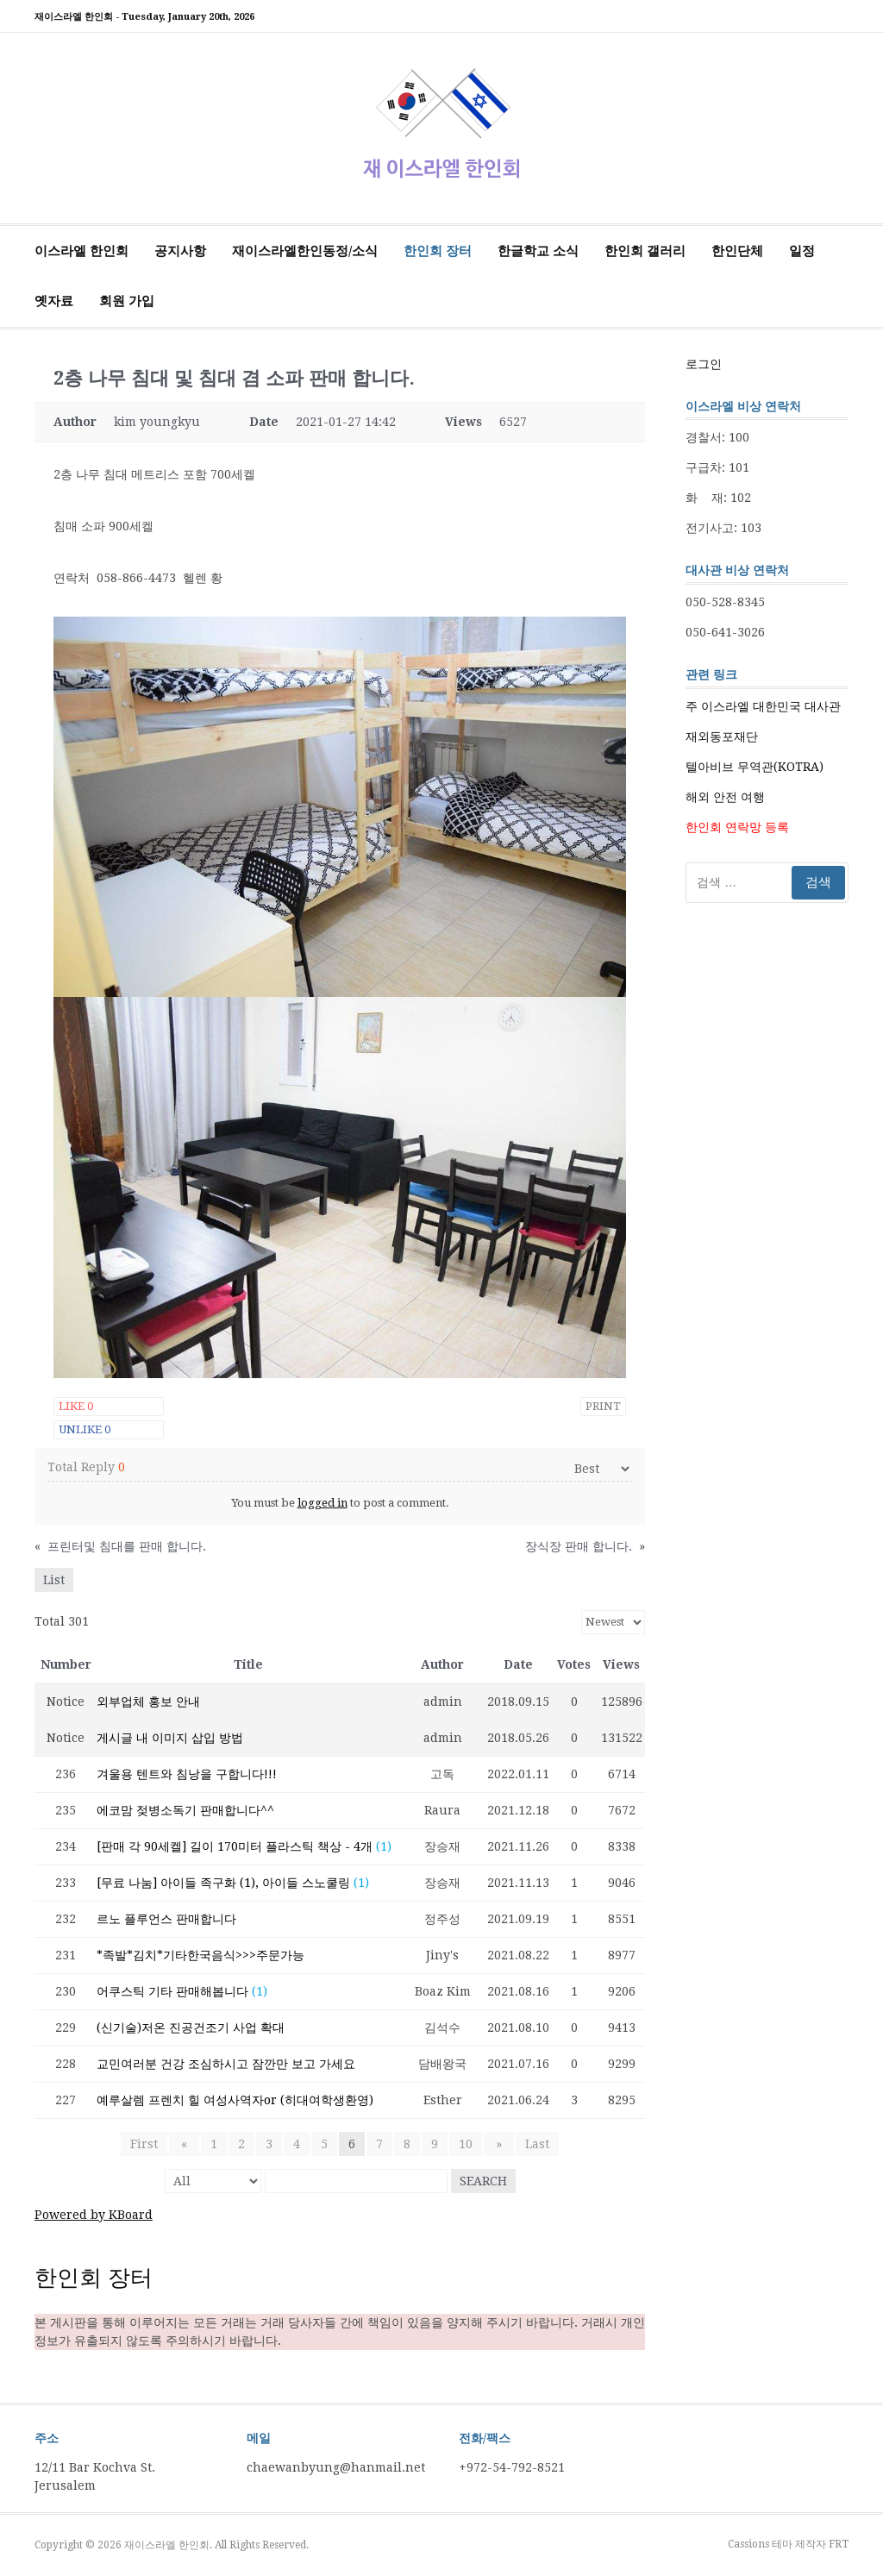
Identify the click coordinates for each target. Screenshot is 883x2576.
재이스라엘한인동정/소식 (305, 251)
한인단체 (737, 251)
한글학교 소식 (538, 251)
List (54, 1580)
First (149, 2144)
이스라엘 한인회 (81, 251)
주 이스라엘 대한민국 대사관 (763, 706)
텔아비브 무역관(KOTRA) (755, 767)
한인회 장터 (438, 251)
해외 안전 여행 (725, 797)
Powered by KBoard (93, 2215)
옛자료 (53, 301)
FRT (839, 2544)
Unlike (84, 1429)
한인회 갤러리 (645, 251)
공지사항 (180, 251)
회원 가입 (126, 301)
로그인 (704, 364)
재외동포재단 (722, 736)
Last (532, 2144)
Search (483, 2181)
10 (466, 2144)
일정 (802, 251)
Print (603, 1406)
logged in (322, 1502)
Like (76, 1406)
